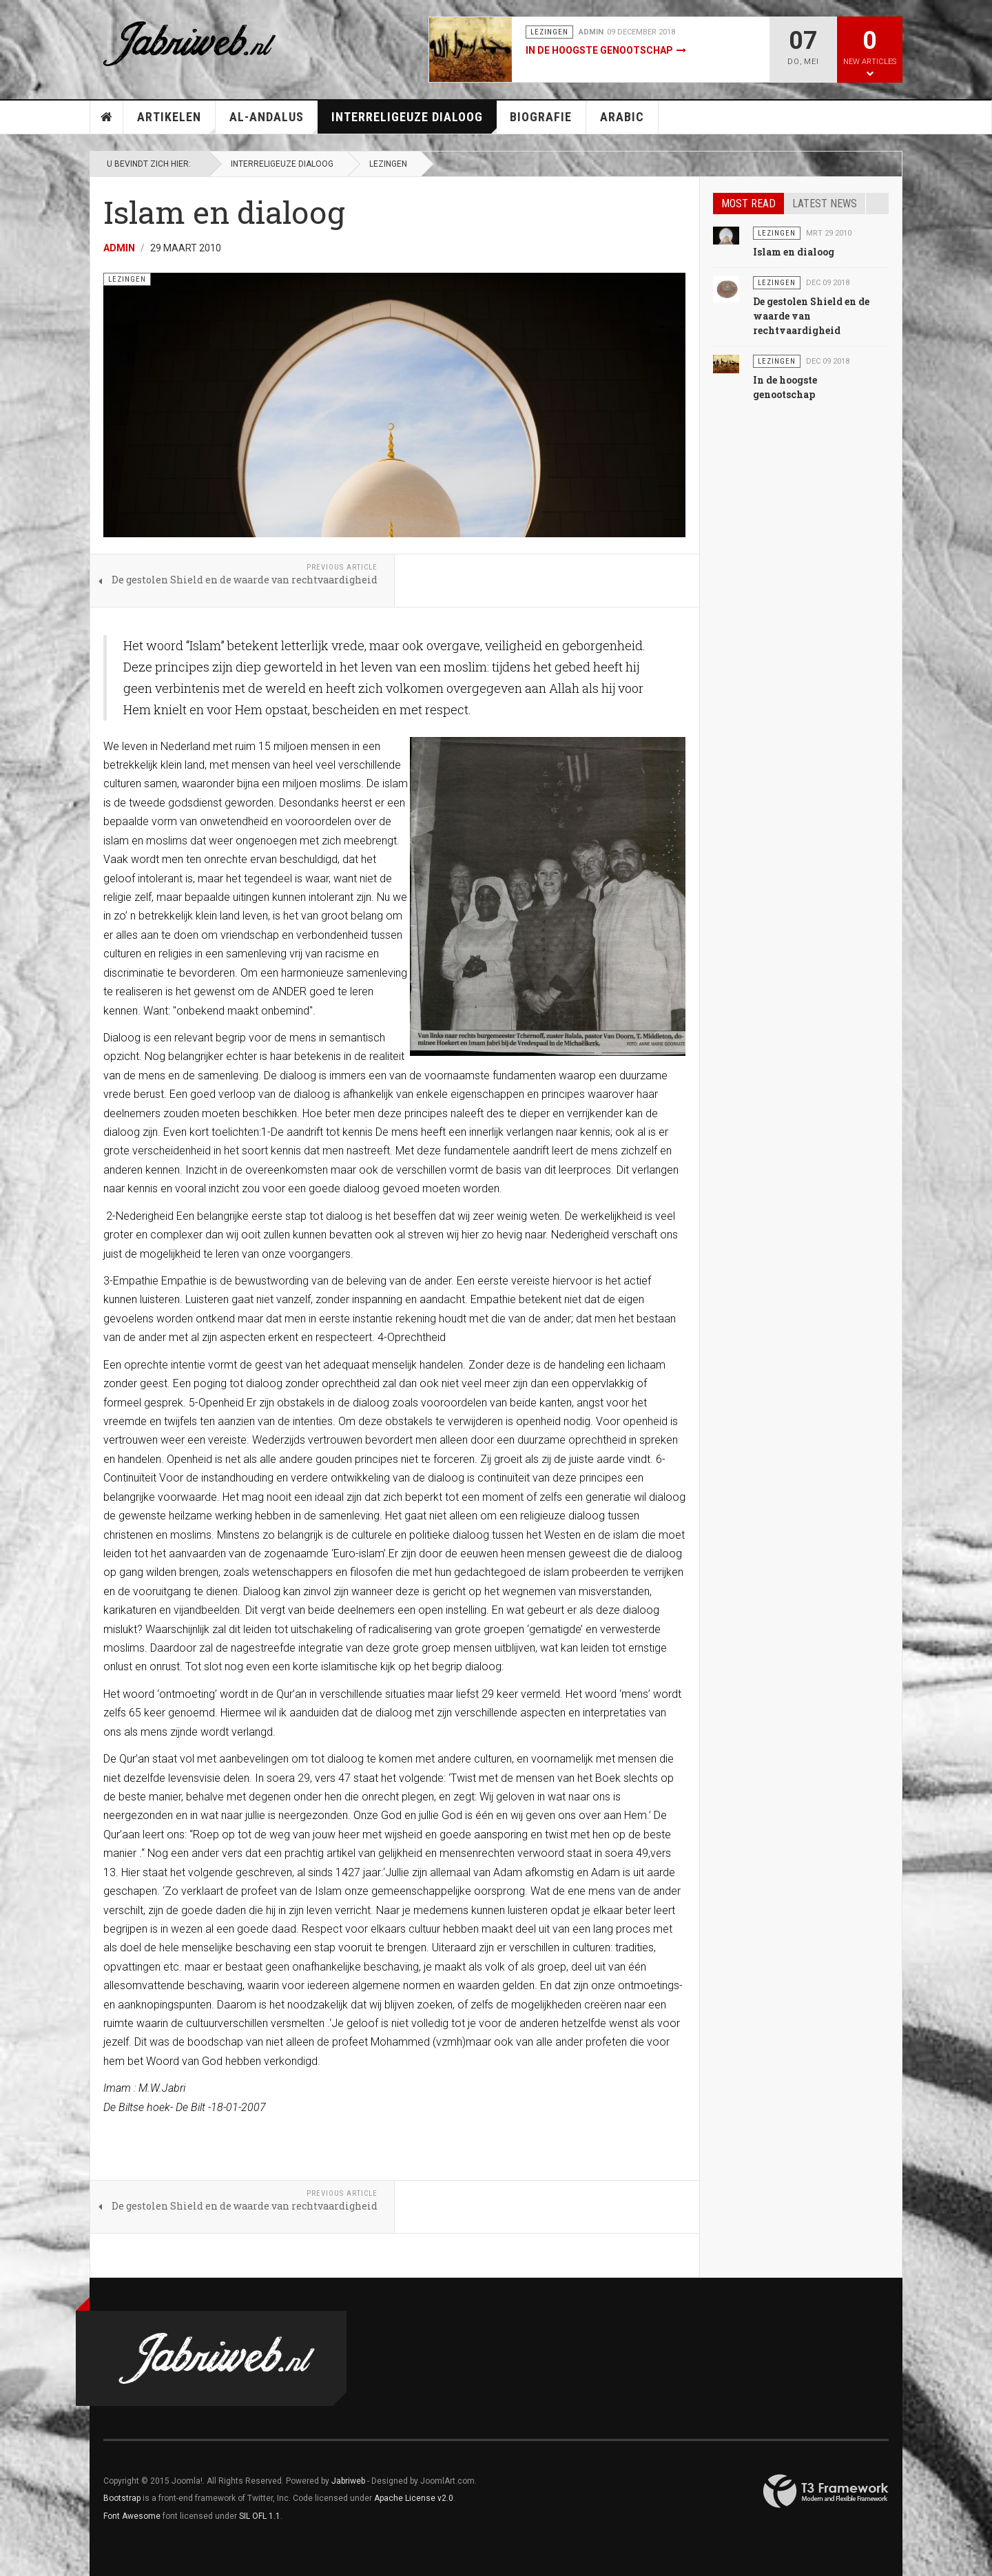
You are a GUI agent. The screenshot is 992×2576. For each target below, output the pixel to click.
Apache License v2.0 (413, 2498)
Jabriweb (348, 2481)
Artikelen (176, 122)
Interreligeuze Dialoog (414, 122)
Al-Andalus (273, 122)
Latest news (824, 203)
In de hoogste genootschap (599, 50)
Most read (748, 203)
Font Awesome (132, 2516)
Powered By (826, 2491)
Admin (119, 247)
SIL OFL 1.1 (259, 2516)
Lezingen (388, 164)
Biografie (541, 117)
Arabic (622, 117)
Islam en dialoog (793, 251)
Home (106, 117)
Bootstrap (122, 2498)
